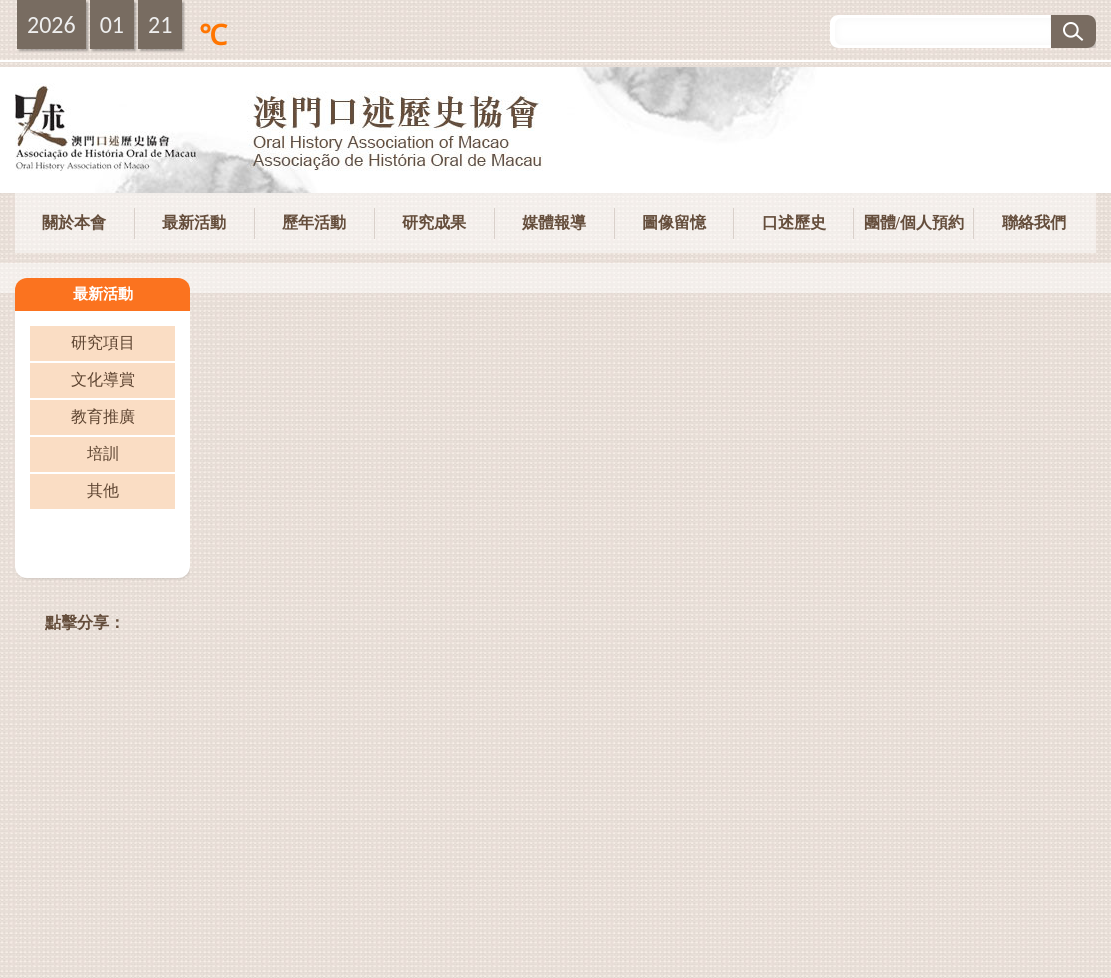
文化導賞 (103, 379)
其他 (103, 490)
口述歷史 (794, 222)
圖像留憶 (674, 222)
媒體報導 (554, 222)
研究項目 (103, 342)
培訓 (103, 453)
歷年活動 (314, 222)
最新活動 (194, 222)
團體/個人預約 (914, 222)
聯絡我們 (1034, 222)
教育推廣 (103, 416)
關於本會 (74, 222)
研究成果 (434, 222)
